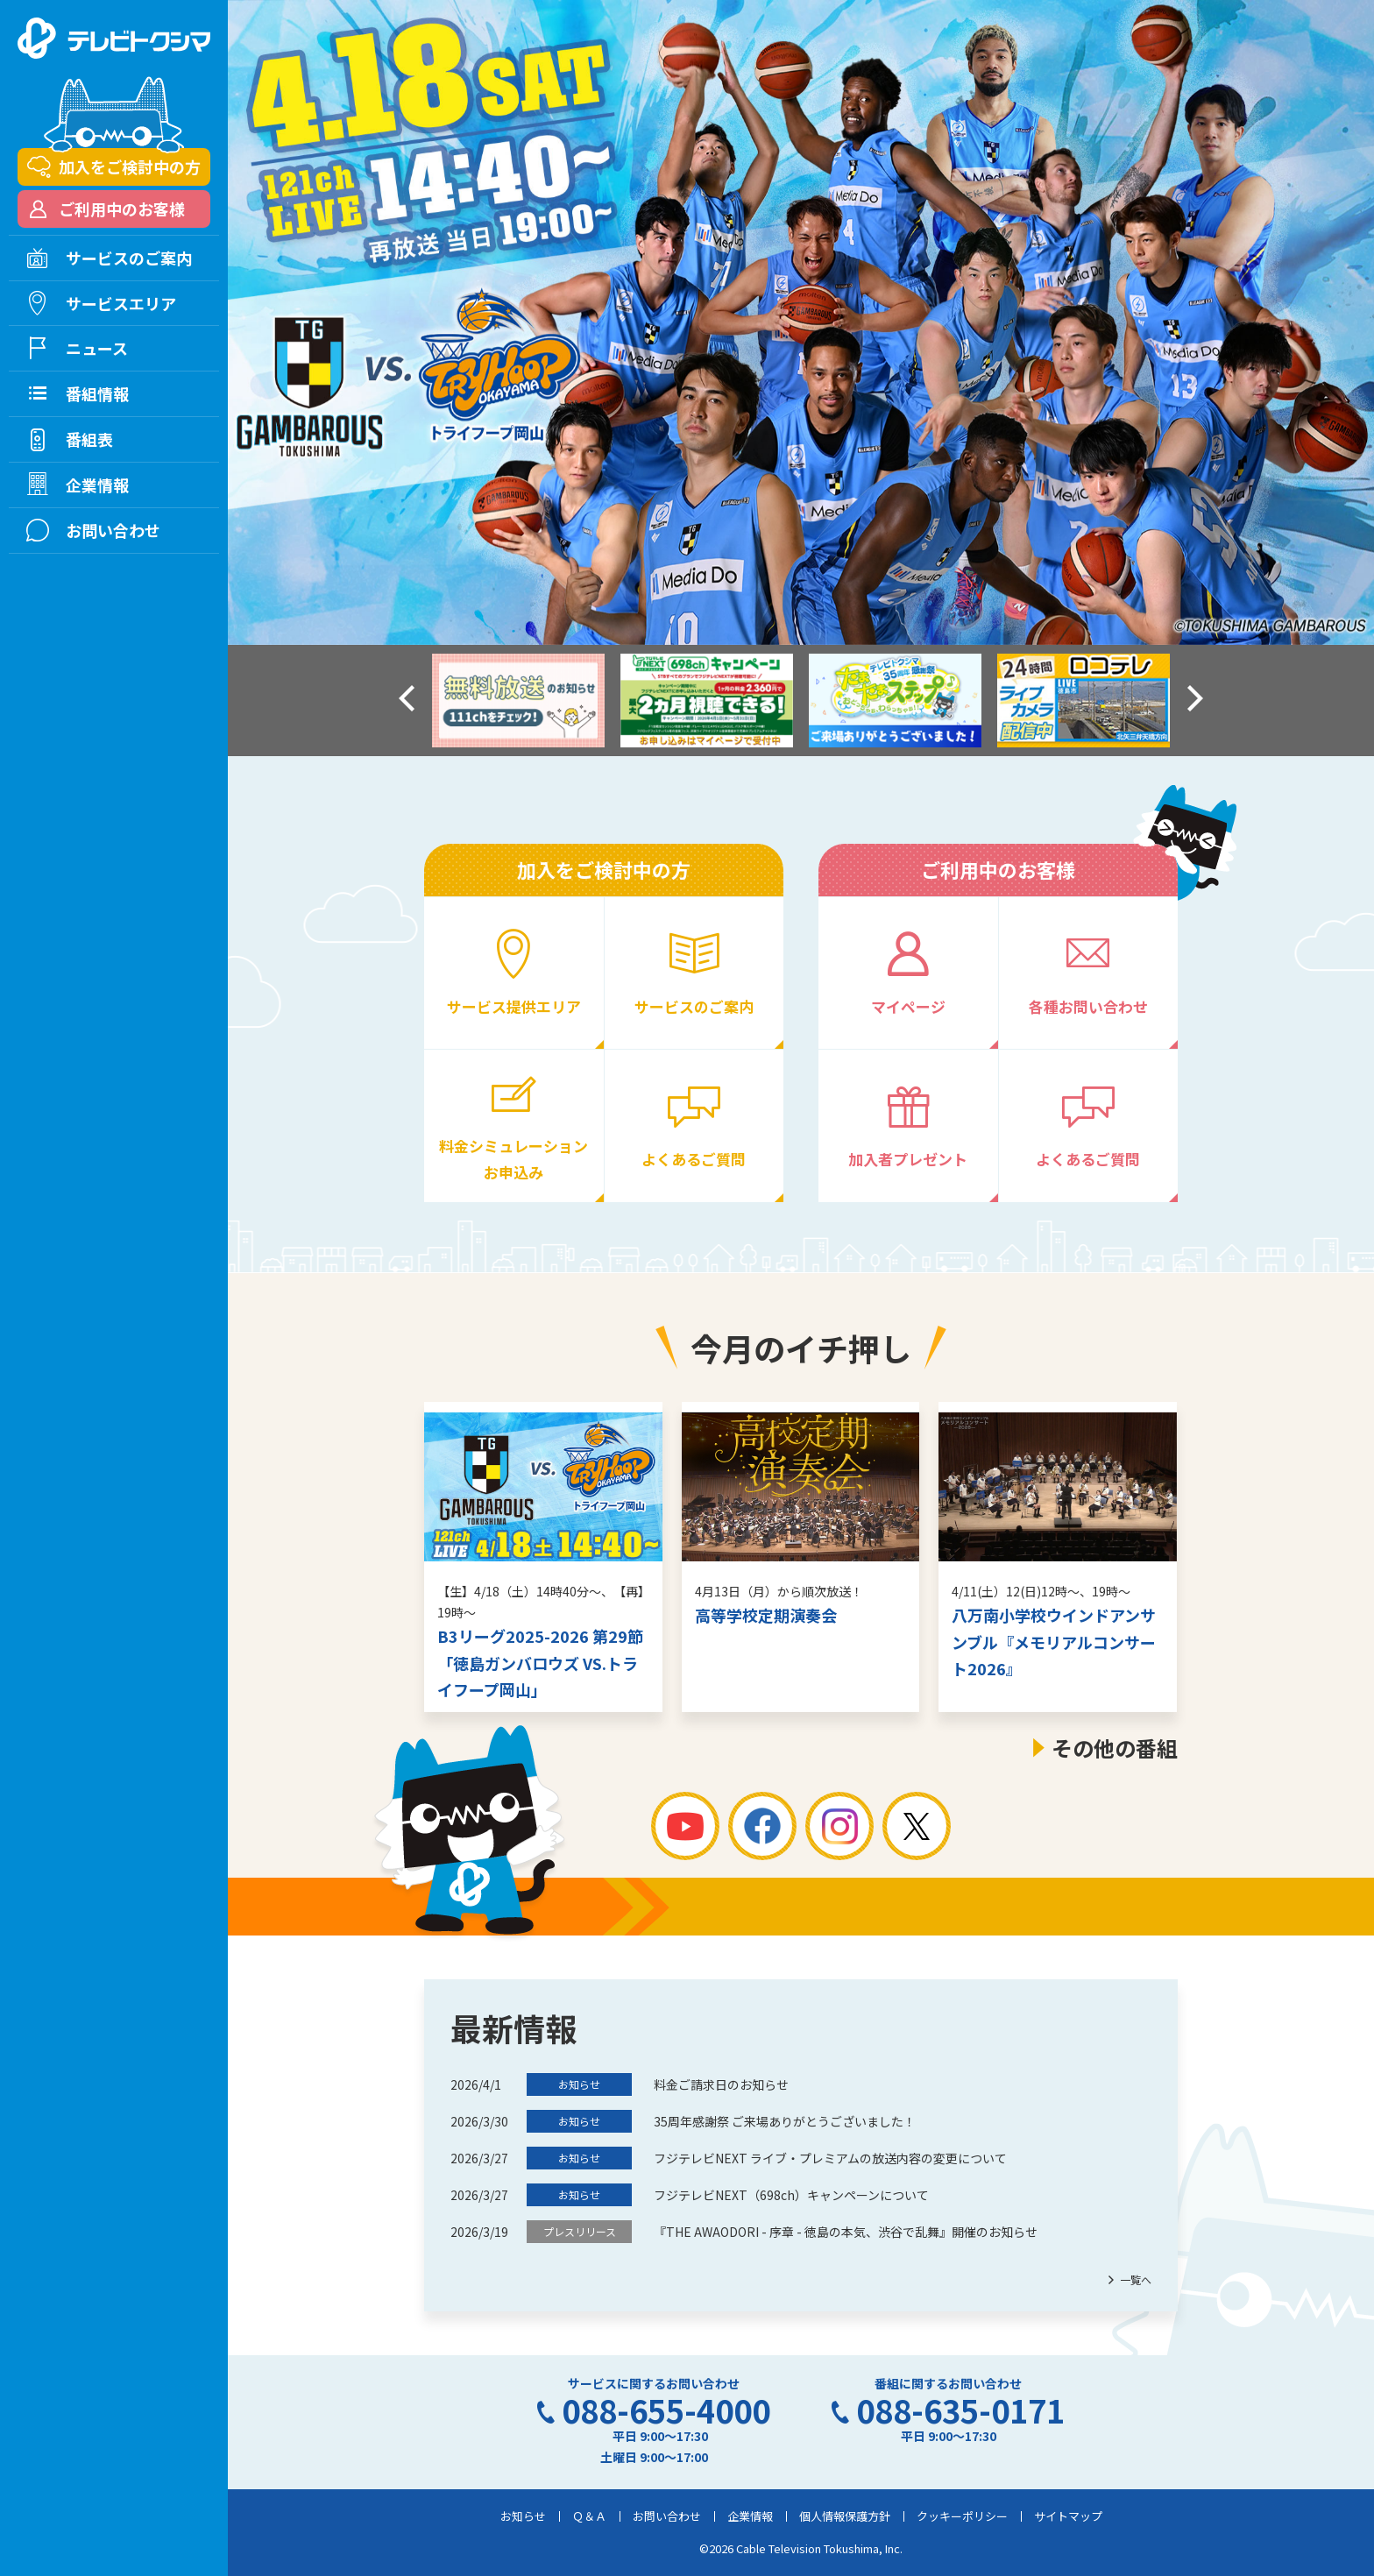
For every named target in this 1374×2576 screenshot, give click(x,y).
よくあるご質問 (693, 1159)
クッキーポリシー (962, 2516)
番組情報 (97, 393)
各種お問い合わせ (1088, 1006)
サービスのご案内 (694, 1006)
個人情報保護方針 (844, 2516)
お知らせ (523, 2516)
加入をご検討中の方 (130, 166)
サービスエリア (121, 303)
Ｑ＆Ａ (589, 2516)
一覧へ (1135, 2279)
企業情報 (750, 2516)
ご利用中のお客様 (122, 208)
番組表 (89, 439)
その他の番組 (1115, 1747)
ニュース (97, 347)
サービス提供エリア (514, 1006)
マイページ (908, 1006)
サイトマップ (1068, 2516)
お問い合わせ (667, 2516)
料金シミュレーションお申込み (513, 1158)
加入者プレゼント (907, 1159)
